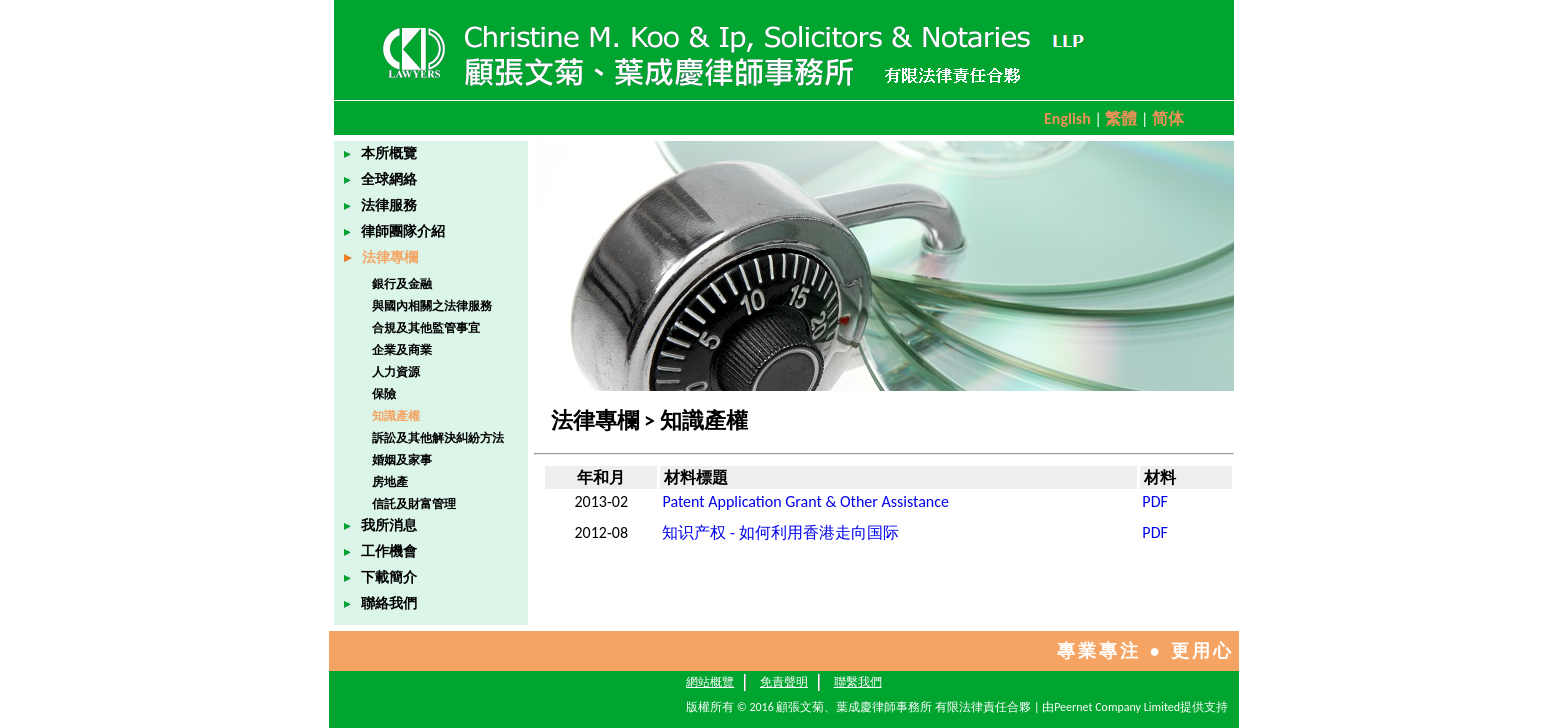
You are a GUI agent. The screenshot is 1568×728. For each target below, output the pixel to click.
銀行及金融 (402, 283)
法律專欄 (381, 257)
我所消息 (380, 525)
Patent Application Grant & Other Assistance (805, 501)
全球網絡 (380, 179)
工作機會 (380, 551)
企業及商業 (402, 349)
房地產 (390, 481)
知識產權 (396, 415)
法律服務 (380, 205)
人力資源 (396, 371)
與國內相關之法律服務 (432, 305)
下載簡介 (380, 577)
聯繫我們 (858, 682)
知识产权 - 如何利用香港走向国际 (780, 532)
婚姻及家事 (402, 459)
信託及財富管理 (414, 503)
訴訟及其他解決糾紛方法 (438, 437)
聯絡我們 (380, 603)
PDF (1154, 501)
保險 (384, 393)
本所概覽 (380, 153)
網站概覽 (710, 682)
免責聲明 (784, 682)
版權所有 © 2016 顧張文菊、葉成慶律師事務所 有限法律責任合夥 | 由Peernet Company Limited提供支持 (957, 707)
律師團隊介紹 (394, 231)
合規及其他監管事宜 (426, 327)
